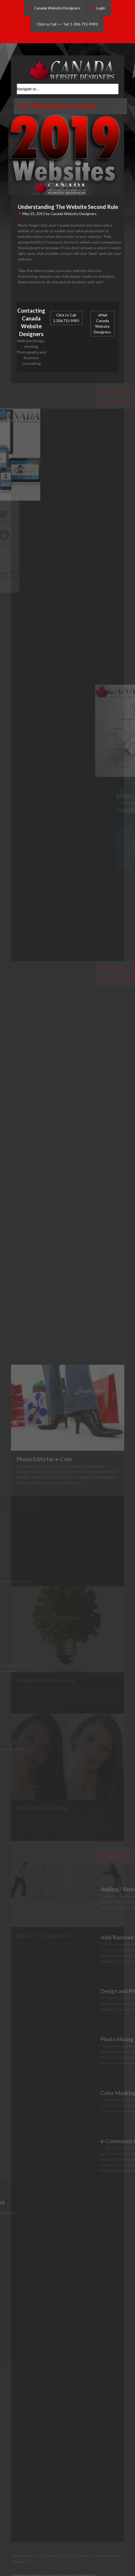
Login (98, 8)
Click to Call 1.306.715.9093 (66, 318)
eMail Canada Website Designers (102, 323)
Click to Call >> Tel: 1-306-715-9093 (67, 24)
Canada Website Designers (55, 8)
